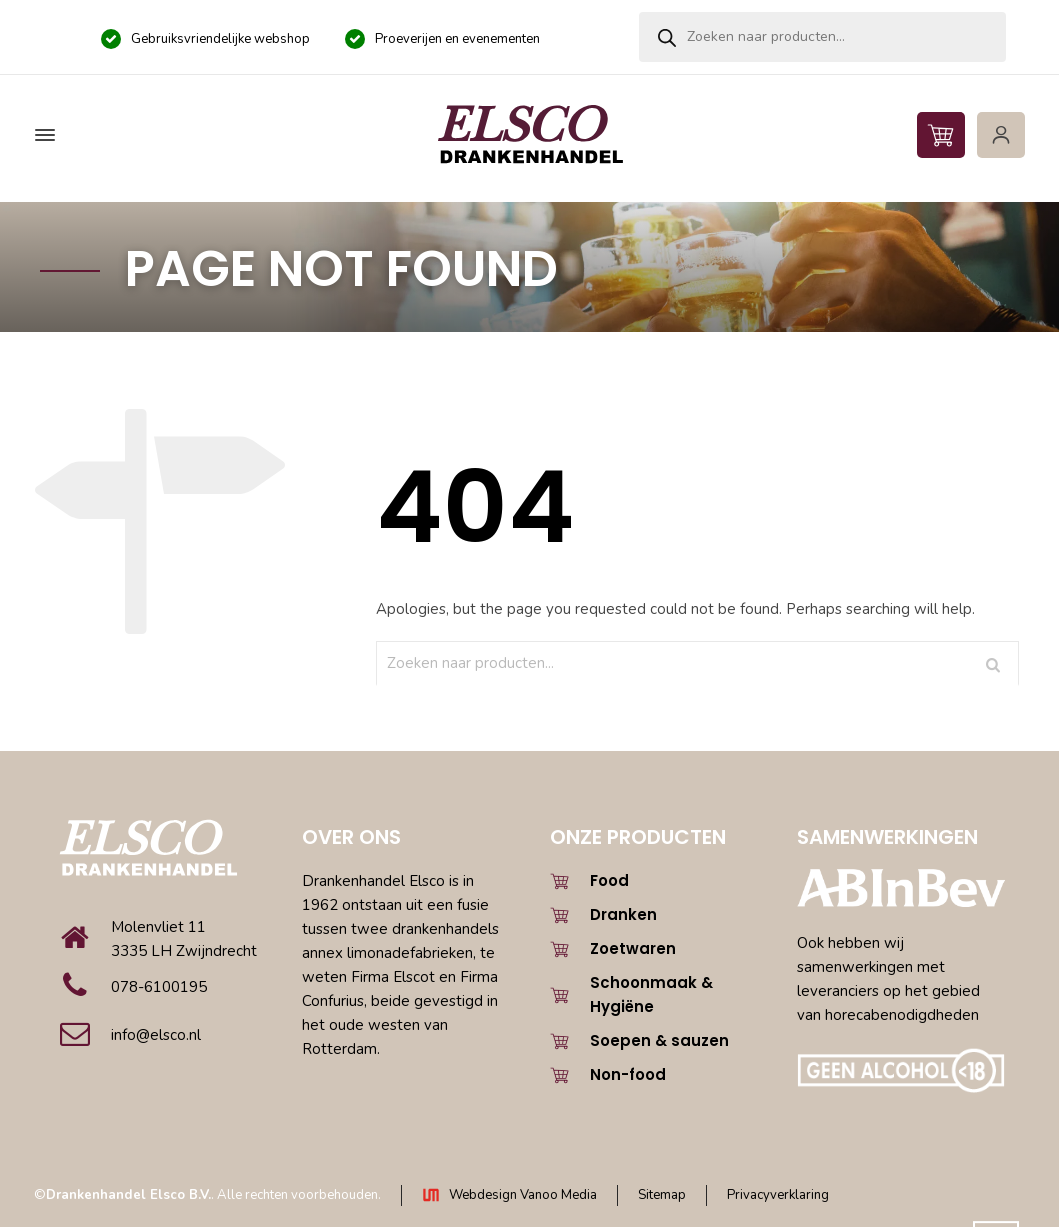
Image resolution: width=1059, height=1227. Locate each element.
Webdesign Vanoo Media (523, 1195)
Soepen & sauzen (659, 1040)
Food (609, 880)
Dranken (623, 914)
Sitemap (662, 1195)
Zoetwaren (633, 948)
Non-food (628, 1074)
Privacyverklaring (778, 1195)
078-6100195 (159, 987)
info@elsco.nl (156, 1035)
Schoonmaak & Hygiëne (651, 994)
